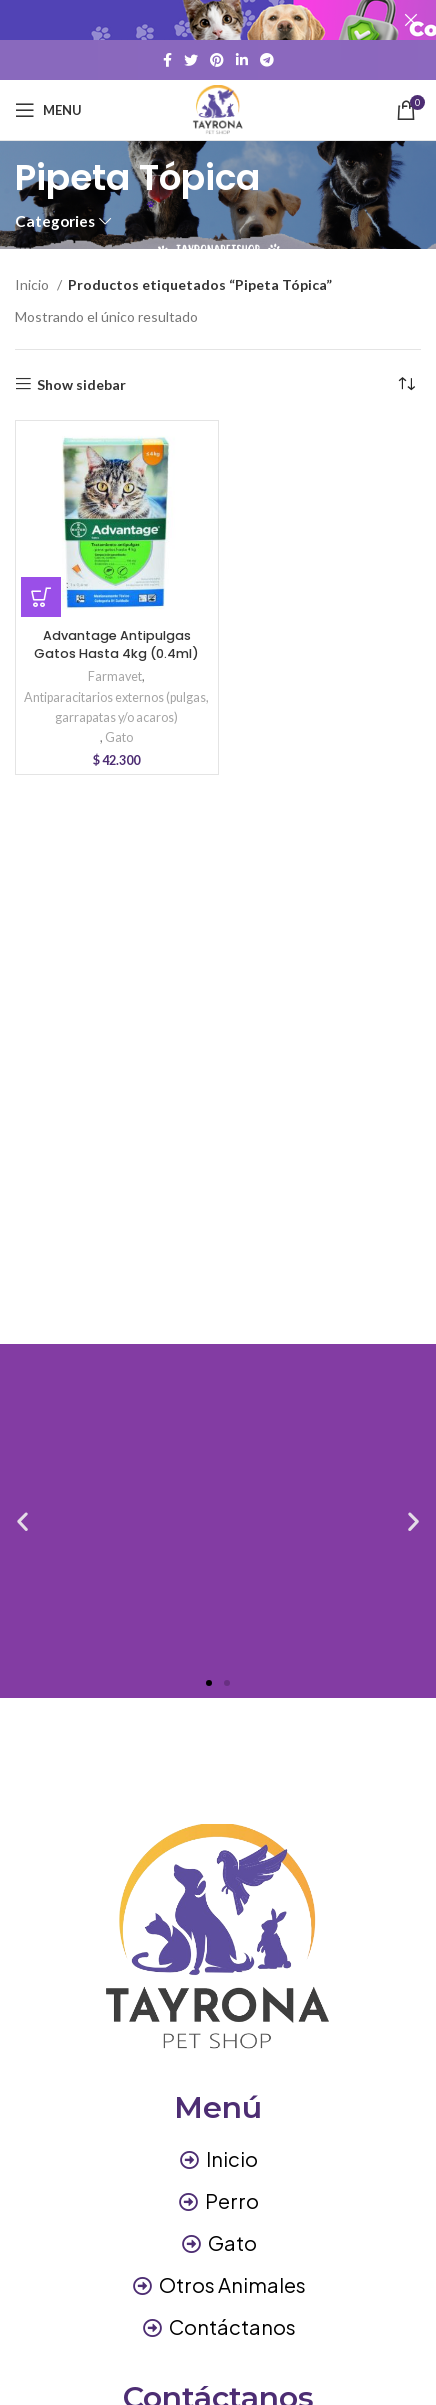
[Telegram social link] (267, 60)
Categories (55, 221)
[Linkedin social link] (242, 60)
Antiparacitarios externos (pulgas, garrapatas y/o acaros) (116, 707)
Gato (119, 737)
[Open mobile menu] (48, 110)
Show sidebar (81, 384)
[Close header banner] (411, 20)
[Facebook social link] (167, 60)
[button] (41, 597)
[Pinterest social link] (217, 60)
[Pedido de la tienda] (406, 385)
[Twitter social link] (191, 60)
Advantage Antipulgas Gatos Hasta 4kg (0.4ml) (116, 644)
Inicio (33, 284)
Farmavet (115, 676)
